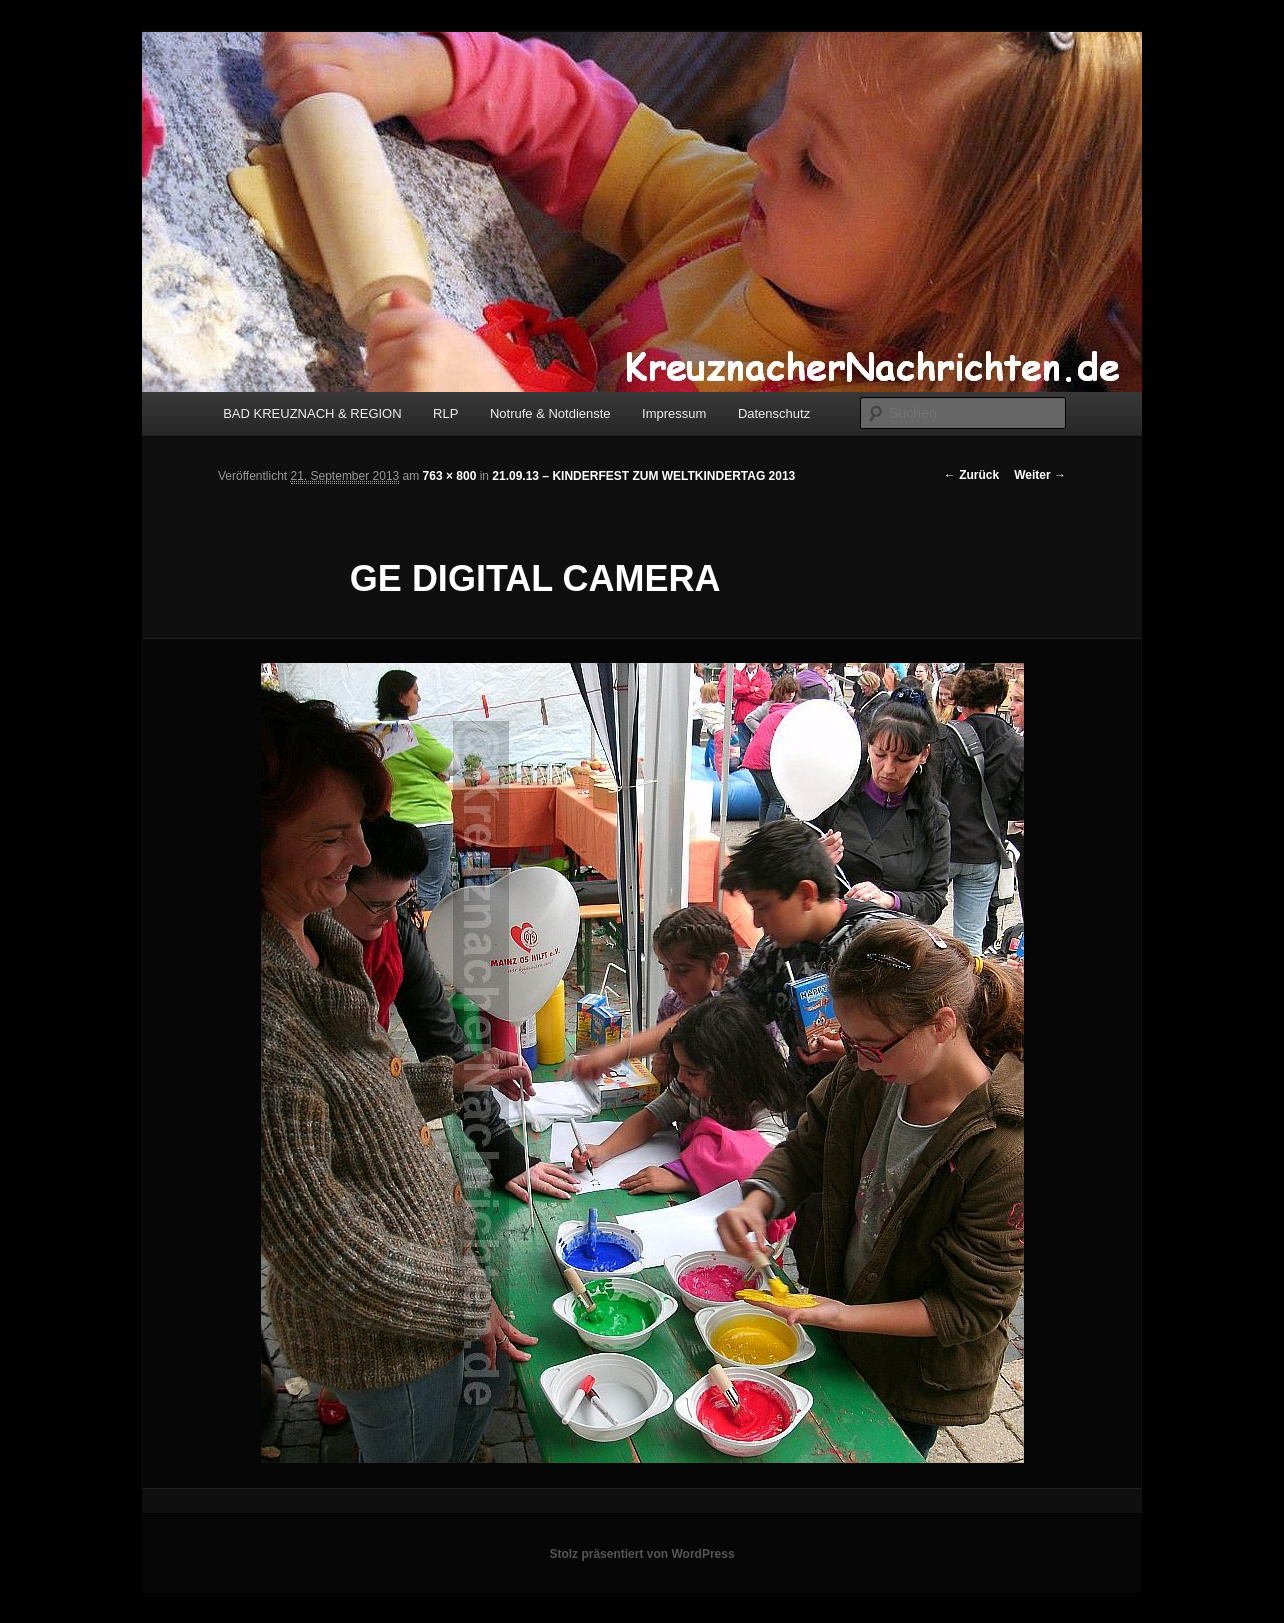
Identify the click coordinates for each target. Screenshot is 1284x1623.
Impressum (674, 413)
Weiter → (1040, 475)
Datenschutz (774, 413)
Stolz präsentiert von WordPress (641, 1554)
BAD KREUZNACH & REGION (312, 413)
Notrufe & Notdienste (550, 413)
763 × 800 (450, 476)
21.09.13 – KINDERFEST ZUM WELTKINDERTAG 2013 (643, 476)
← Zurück (971, 475)
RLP (445, 413)
